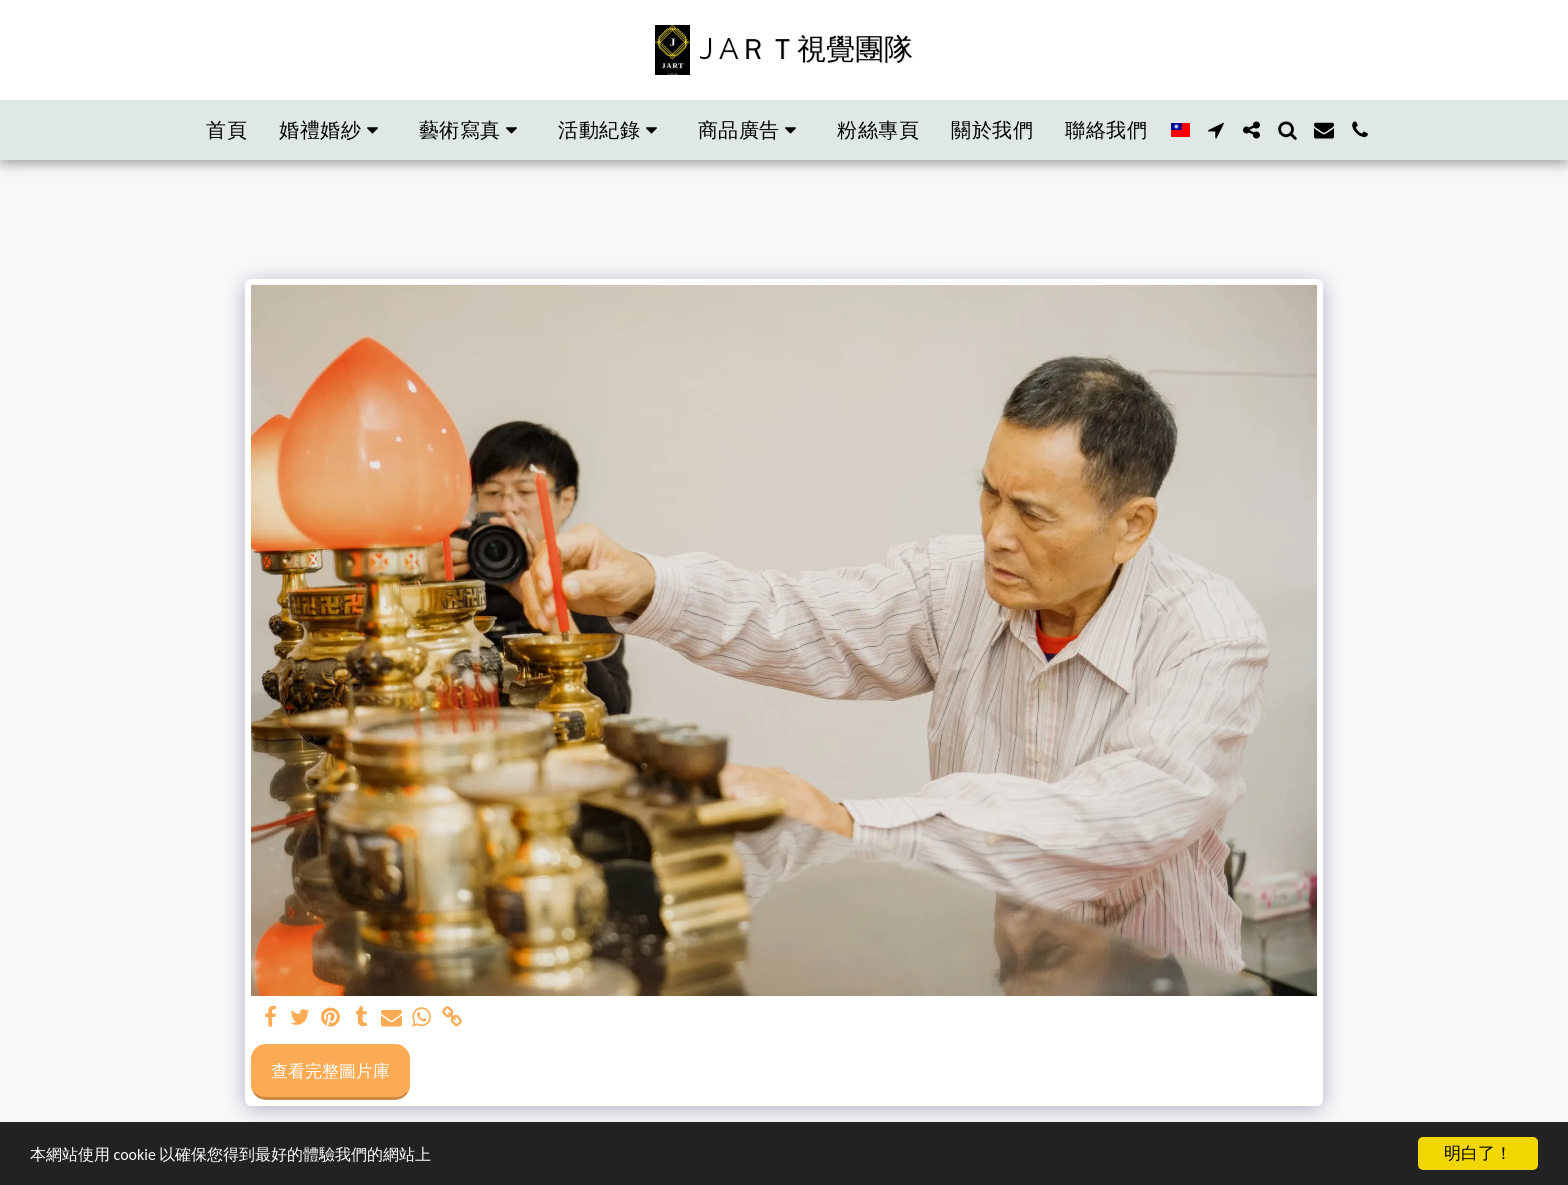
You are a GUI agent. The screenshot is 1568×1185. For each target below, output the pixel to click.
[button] (333, 130)
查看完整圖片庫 (330, 1070)
